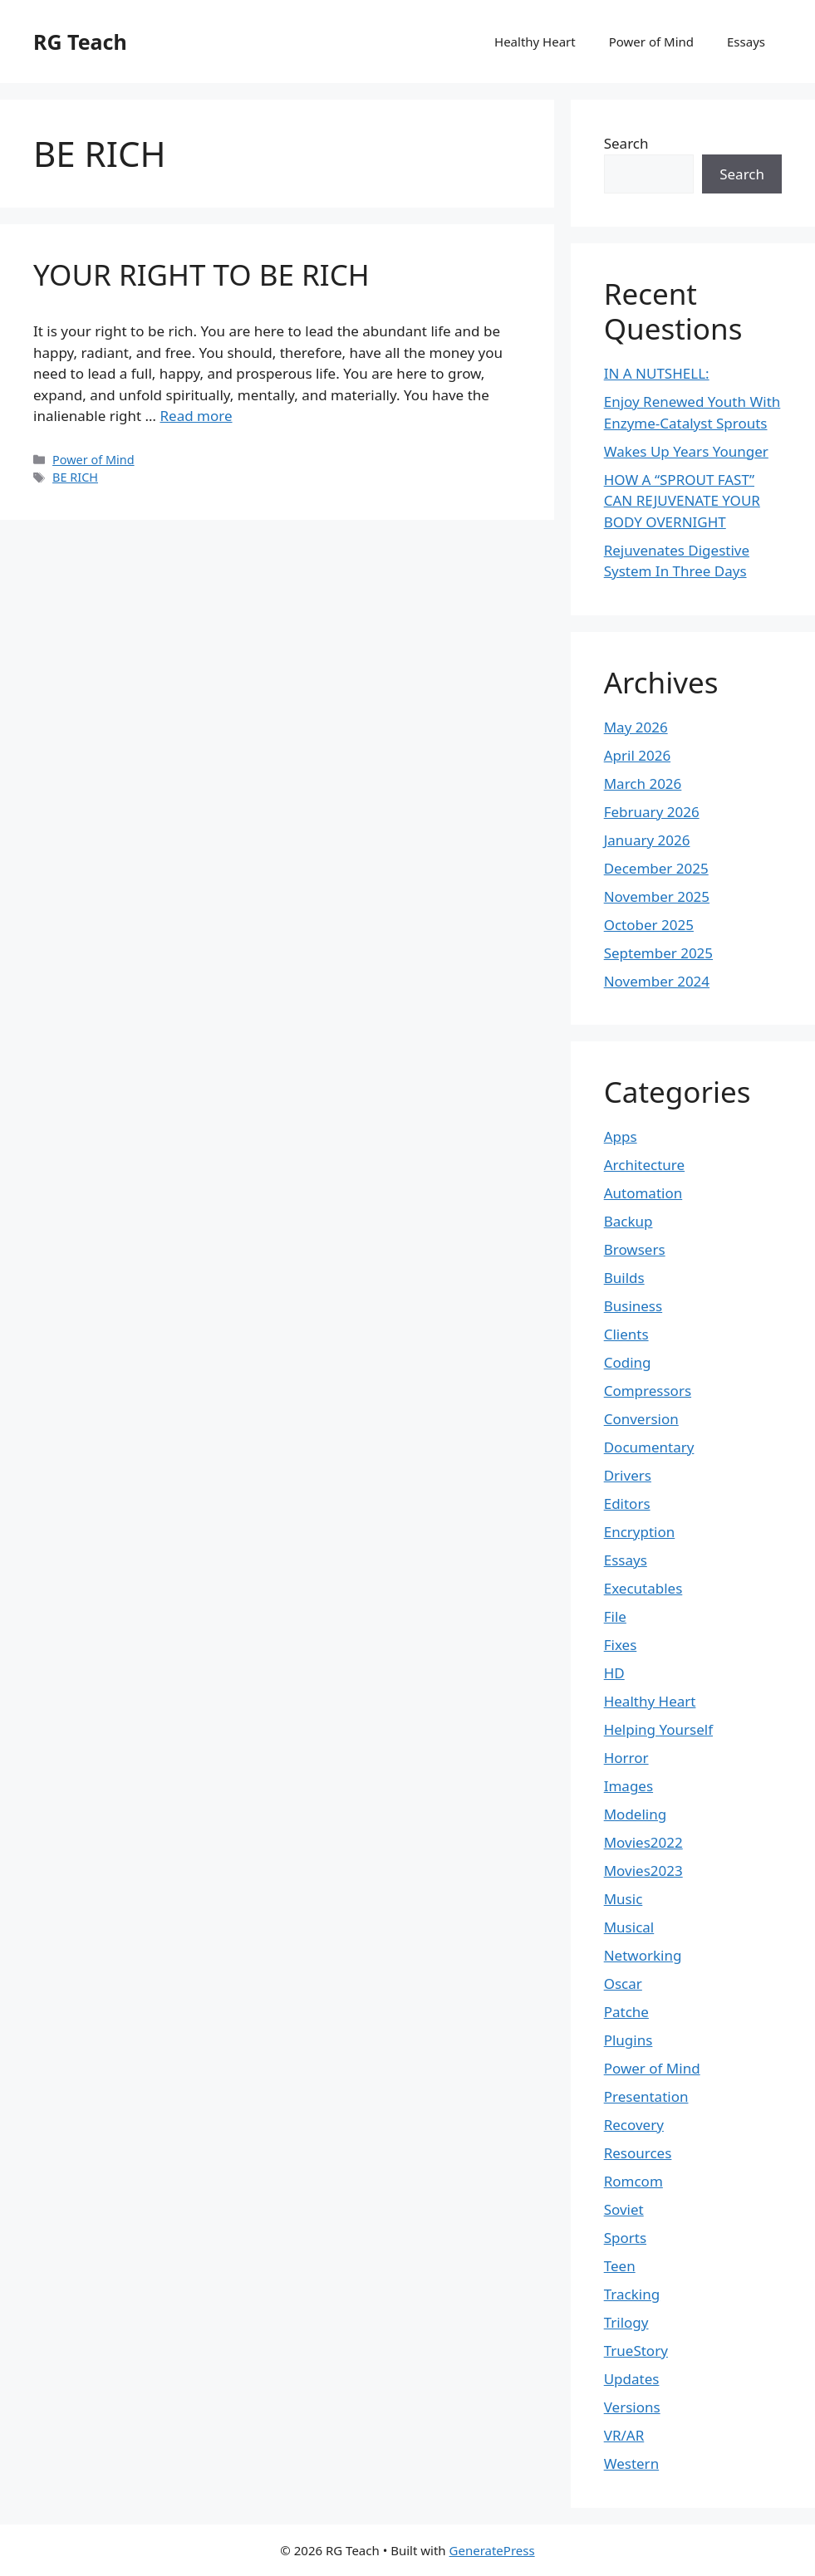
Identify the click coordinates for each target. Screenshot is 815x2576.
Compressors (647, 1390)
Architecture (644, 1164)
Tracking (632, 2294)
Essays (746, 41)
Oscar (623, 1983)
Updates (632, 2378)
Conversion (641, 1418)
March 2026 (643, 783)
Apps (620, 1136)
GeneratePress (492, 2550)
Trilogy (626, 2322)
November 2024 (656, 981)
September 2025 (658, 952)
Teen (620, 2265)
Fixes (620, 1644)
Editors (627, 1503)
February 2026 (652, 811)
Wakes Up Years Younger (686, 451)
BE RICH (75, 477)
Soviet (624, 2209)
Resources (638, 2152)
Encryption (639, 1531)
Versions (632, 2407)
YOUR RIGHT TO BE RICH (201, 274)
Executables (643, 1588)
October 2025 (649, 924)
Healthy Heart (535, 41)
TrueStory (636, 2350)
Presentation (646, 2096)
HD (614, 1672)
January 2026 (647, 840)
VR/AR (624, 2435)
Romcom (633, 2181)
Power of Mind (651, 41)
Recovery (634, 2124)
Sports (625, 2237)
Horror (626, 1757)
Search (626, 143)
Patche (626, 2011)
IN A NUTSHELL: (656, 373)
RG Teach (80, 41)
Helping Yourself (658, 1729)
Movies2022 (643, 1842)
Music (623, 1898)
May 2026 (636, 727)
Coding (627, 1362)
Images (628, 1785)
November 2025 (656, 896)
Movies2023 (643, 1870)
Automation (643, 1192)
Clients (626, 1334)
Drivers (627, 1475)
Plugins (628, 2040)
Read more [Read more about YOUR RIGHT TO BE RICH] (196, 415)
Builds (624, 1277)
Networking (643, 1955)
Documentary (649, 1447)
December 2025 (656, 868)
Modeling (635, 1814)
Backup (628, 1221)
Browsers (634, 1249)
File (615, 1616)
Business (633, 1305)
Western (631, 2463)
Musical (629, 1927)
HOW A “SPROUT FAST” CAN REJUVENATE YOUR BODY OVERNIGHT (682, 500)
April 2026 (637, 755)
